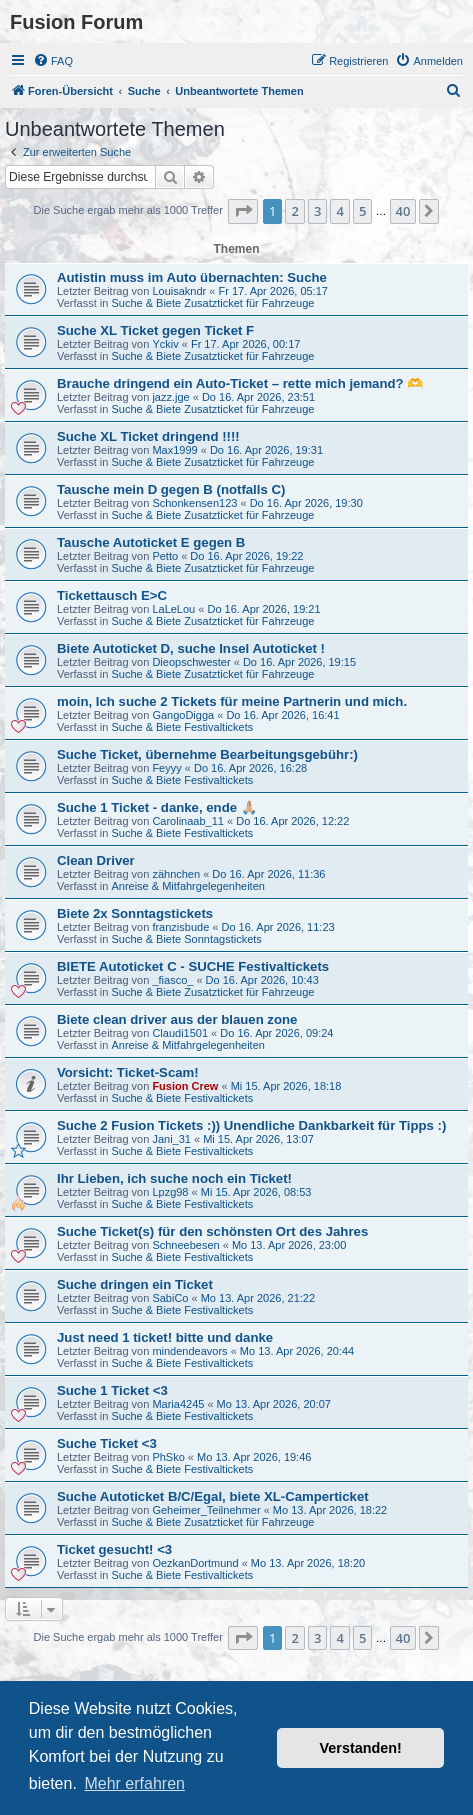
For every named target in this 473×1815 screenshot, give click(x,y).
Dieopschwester (191, 662)
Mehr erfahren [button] (134, 1783)
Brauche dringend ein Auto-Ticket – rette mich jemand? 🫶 (240, 383)
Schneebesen (185, 1245)
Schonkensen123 (194, 503)
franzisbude (180, 927)
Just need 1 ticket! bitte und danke (165, 1337)
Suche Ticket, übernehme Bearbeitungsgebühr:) (207, 754)
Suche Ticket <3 (107, 1443)
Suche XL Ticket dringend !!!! (148, 436)
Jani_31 (171, 1139)
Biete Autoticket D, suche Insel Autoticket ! (191, 648)
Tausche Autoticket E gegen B (151, 542)
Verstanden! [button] (361, 1748)
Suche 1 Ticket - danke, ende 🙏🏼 (157, 807)
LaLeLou (173, 609)
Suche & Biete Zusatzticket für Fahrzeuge (212, 303)
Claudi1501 (180, 1033)
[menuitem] (53, 61)
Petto (165, 556)
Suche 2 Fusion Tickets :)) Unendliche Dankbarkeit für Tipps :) (251, 1125)
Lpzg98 (170, 1192)
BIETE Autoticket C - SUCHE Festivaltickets (193, 966)
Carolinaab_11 (188, 821)
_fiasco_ (172, 980)
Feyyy (166, 768)
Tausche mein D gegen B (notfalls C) (171, 489)
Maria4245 (178, 1404)
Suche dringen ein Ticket (135, 1284)
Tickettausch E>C (112, 595)
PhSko (168, 1457)
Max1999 (174, 450)
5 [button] (362, 211)
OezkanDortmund (195, 1563)
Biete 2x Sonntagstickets (135, 913)
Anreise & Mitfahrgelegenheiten (187, 886)
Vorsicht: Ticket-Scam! (128, 1072)
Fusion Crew (185, 1086)
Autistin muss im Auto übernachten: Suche (192, 277)
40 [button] (403, 211)
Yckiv (165, 344)
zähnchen (176, 874)
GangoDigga (183, 715)
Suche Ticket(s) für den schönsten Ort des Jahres (212, 1231)
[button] (243, 211)
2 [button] (294, 211)
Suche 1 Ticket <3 (112, 1390)
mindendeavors (189, 1351)
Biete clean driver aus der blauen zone (177, 1019)
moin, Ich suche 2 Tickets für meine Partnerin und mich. (232, 701)
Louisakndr (179, 291)
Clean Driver (96, 860)
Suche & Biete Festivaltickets (182, 727)
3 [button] (317, 211)
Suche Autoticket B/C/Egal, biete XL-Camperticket (213, 1496)
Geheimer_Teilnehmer (206, 1510)
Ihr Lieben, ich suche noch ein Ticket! (174, 1178)
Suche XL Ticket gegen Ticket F (155, 330)
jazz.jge (170, 397)
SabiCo (170, 1298)
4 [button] (339, 211)
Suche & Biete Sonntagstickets (186, 939)
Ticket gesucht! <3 (114, 1549)
